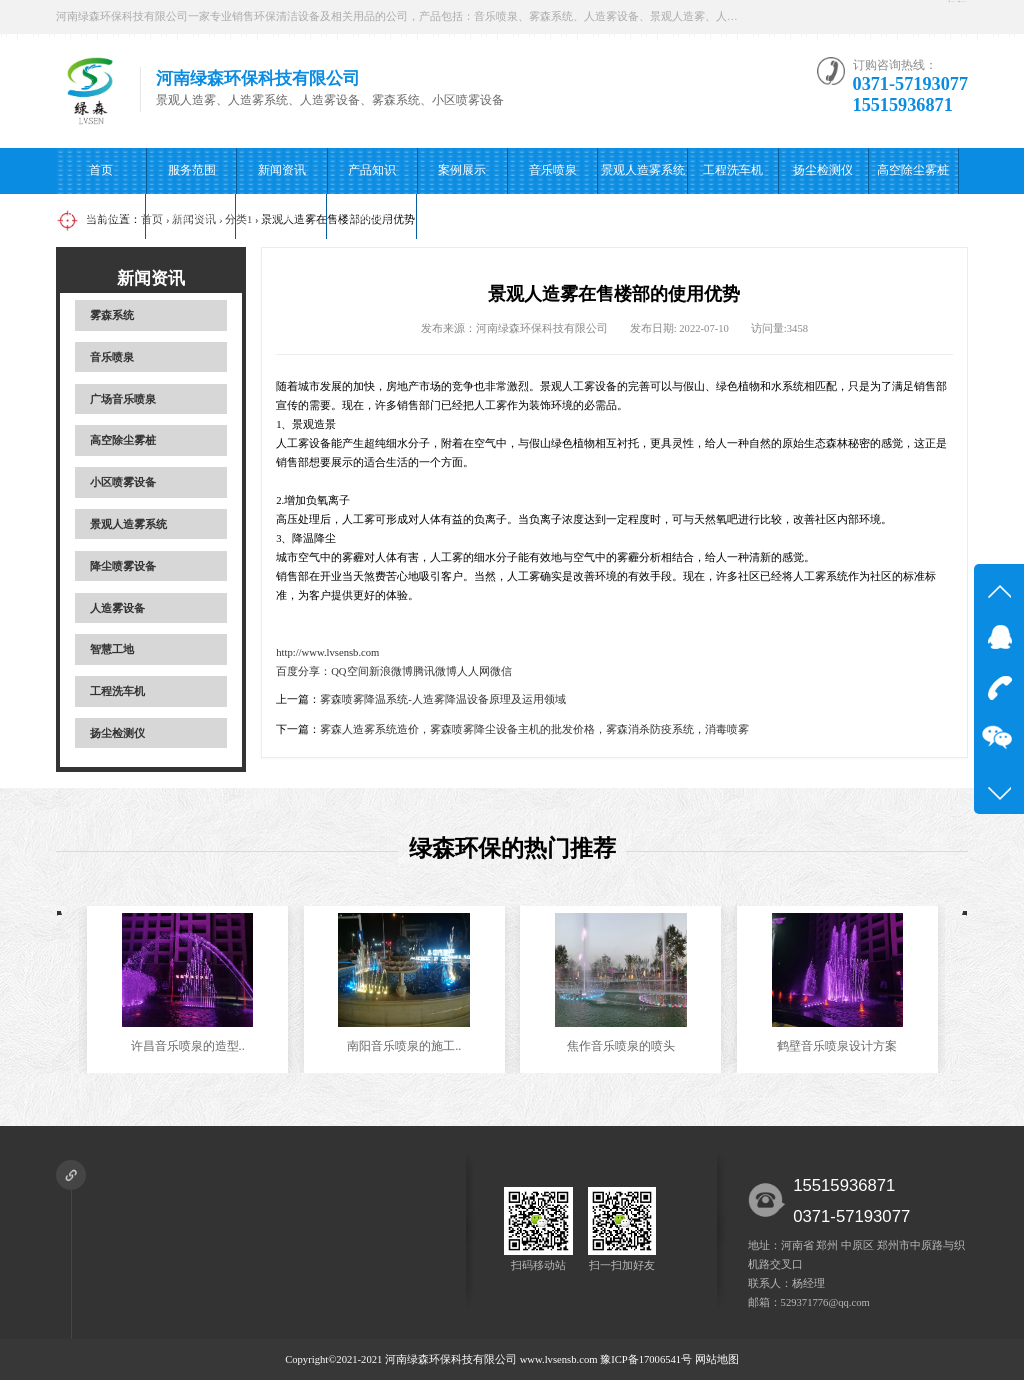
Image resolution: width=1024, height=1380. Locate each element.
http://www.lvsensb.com (327, 652)
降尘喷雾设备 (123, 566)
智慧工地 (112, 649)
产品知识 (372, 170)
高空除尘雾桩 (913, 170)
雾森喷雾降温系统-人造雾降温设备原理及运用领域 (443, 699)
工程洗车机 (733, 170)
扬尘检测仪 (823, 170)
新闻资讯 (282, 170)
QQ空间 (349, 671)
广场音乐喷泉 (191, 216)
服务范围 (192, 170)
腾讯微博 (435, 671)
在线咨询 (808, 16)
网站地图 (717, 1359)
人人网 (473, 671)
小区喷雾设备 (101, 216)
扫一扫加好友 (916, 16)
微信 (501, 671)
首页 (101, 170)
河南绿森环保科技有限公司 (451, 1359)
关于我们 (281, 216)
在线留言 (462, 216)
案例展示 (462, 170)
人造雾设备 (117, 608)
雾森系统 (112, 315)
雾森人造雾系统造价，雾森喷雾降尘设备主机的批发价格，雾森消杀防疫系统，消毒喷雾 (534, 729)
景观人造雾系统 (643, 170)
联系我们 (371, 216)
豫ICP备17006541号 (647, 1359)
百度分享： (303, 671)
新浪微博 (391, 671)
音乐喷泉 (553, 170)
